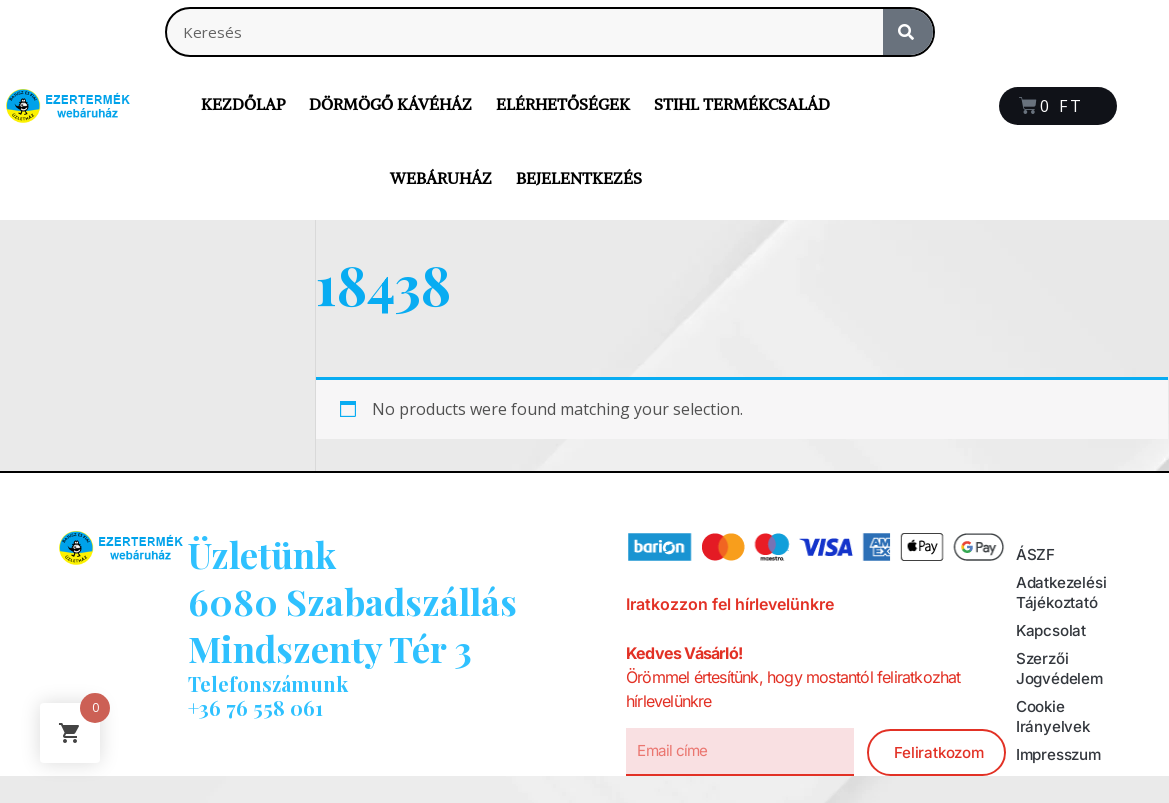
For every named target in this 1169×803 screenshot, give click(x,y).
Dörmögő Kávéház (390, 104)
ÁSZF (1035, 555)
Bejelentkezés (579, 178)
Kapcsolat (1053, 631)
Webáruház (441, 178)
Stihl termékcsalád (742, 104)
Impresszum (1062, 755)
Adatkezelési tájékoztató (1063, 593)
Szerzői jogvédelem (1061, 669)
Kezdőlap (243, 104)
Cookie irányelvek (1054, 717)
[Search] (908, 32)
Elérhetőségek (563, 104)
